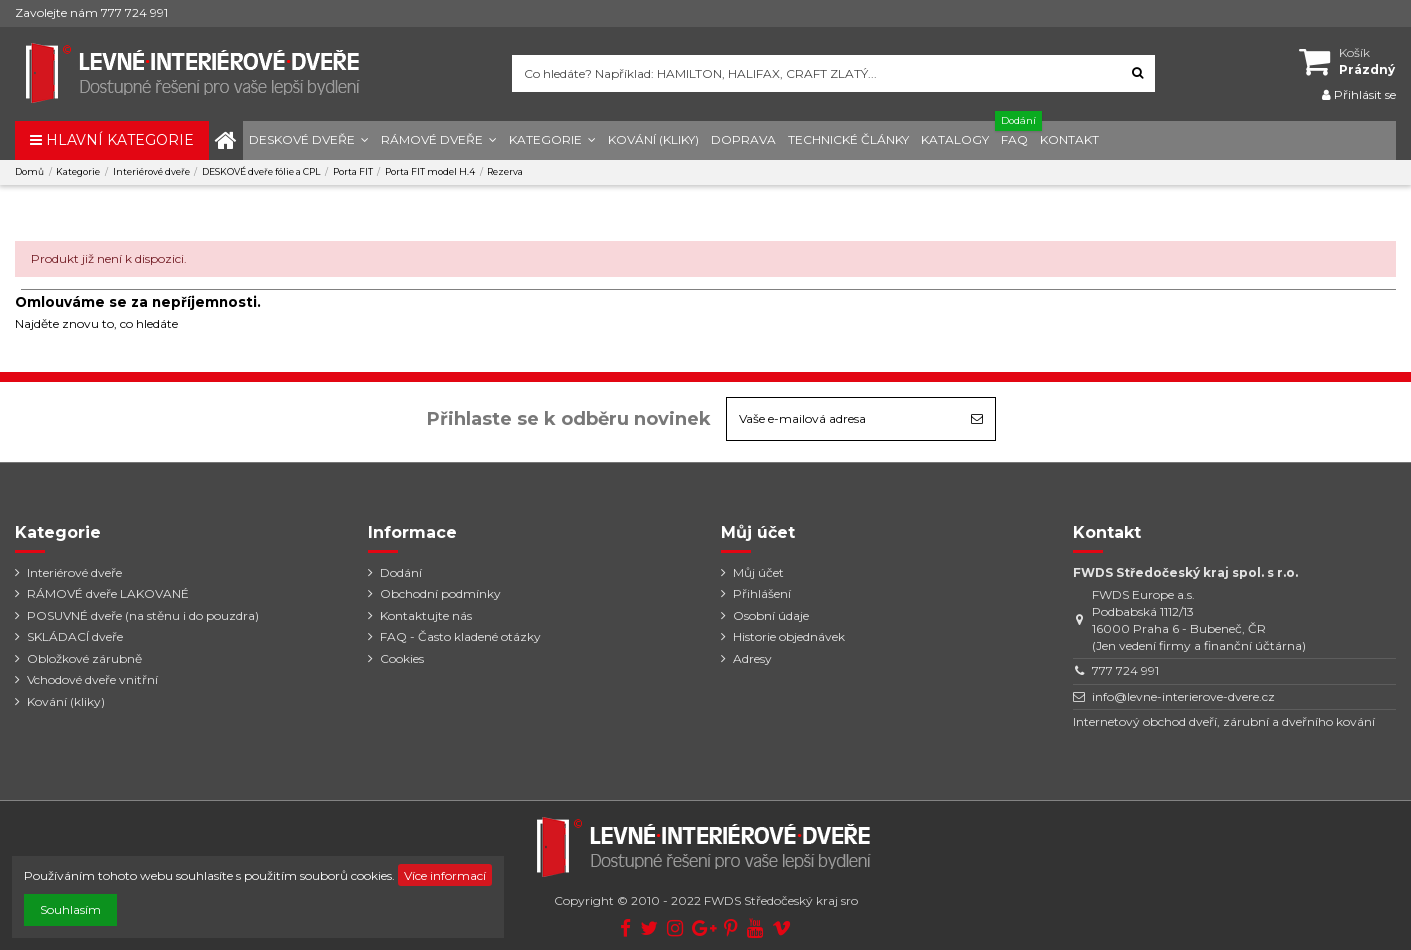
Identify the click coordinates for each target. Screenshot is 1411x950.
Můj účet (758, 572)
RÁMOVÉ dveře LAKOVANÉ (108, 593)
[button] (309, 140)
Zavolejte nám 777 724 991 (91, 12)
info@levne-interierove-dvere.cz (1183, 696)
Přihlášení (762, 593)
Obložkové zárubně (84, 658)
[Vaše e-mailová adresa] (843, 419)
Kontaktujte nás (426, 615)
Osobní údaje (771, 615)
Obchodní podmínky (440, 593)
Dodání (401, 572)
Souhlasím (70, 909)
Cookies (402, 658)
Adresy (752, 658)
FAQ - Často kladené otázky (460, 636)
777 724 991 (1125, 670)
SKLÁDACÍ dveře (75, 636)
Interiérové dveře (74, 572)
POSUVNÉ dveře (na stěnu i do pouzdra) (143, 615)
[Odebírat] (977, 419)
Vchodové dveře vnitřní (92, 679)
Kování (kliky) (66, 701)
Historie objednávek (789, 636)
